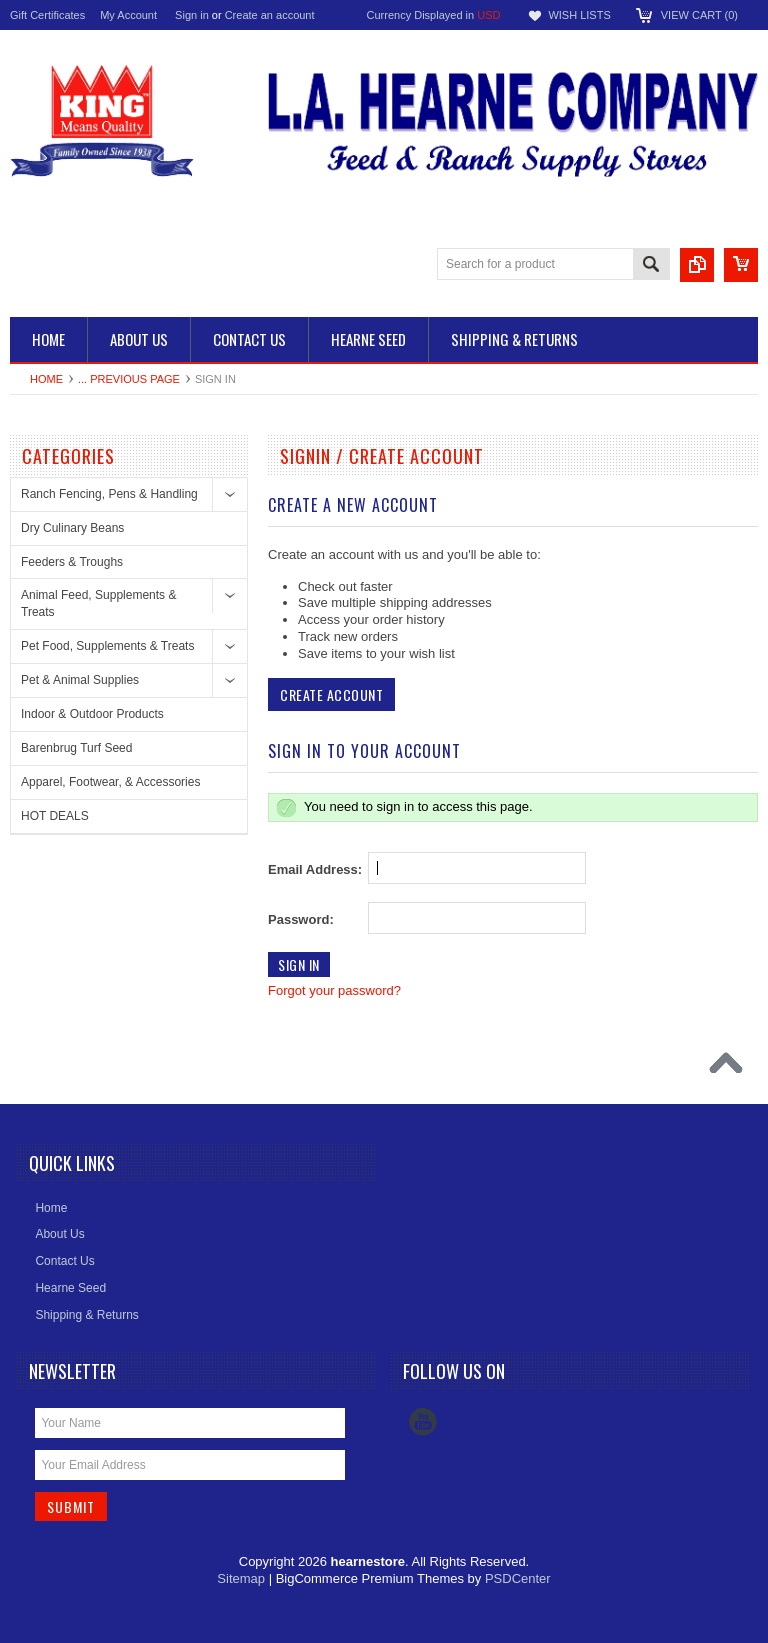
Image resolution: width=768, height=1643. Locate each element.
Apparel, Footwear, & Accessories (110, 782)
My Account (128, 15)
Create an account (270, 15)
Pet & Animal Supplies (80, 680)
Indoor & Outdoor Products (92, 714)
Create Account (331, 694)
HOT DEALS (55, 816)
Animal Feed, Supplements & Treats (98, 603)
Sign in (192, 15)
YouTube (423, 1422)
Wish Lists (579, 15)
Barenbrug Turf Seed (76, 748)
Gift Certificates (47, 15)
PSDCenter (518, 1578)
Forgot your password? (334, 990)
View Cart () (699, 15)
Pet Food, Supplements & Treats (107, 646)
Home (46, 379)
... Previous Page (129, 379)
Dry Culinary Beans (72, 528)
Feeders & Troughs (72, 562)
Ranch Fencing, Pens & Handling (109, 494)
